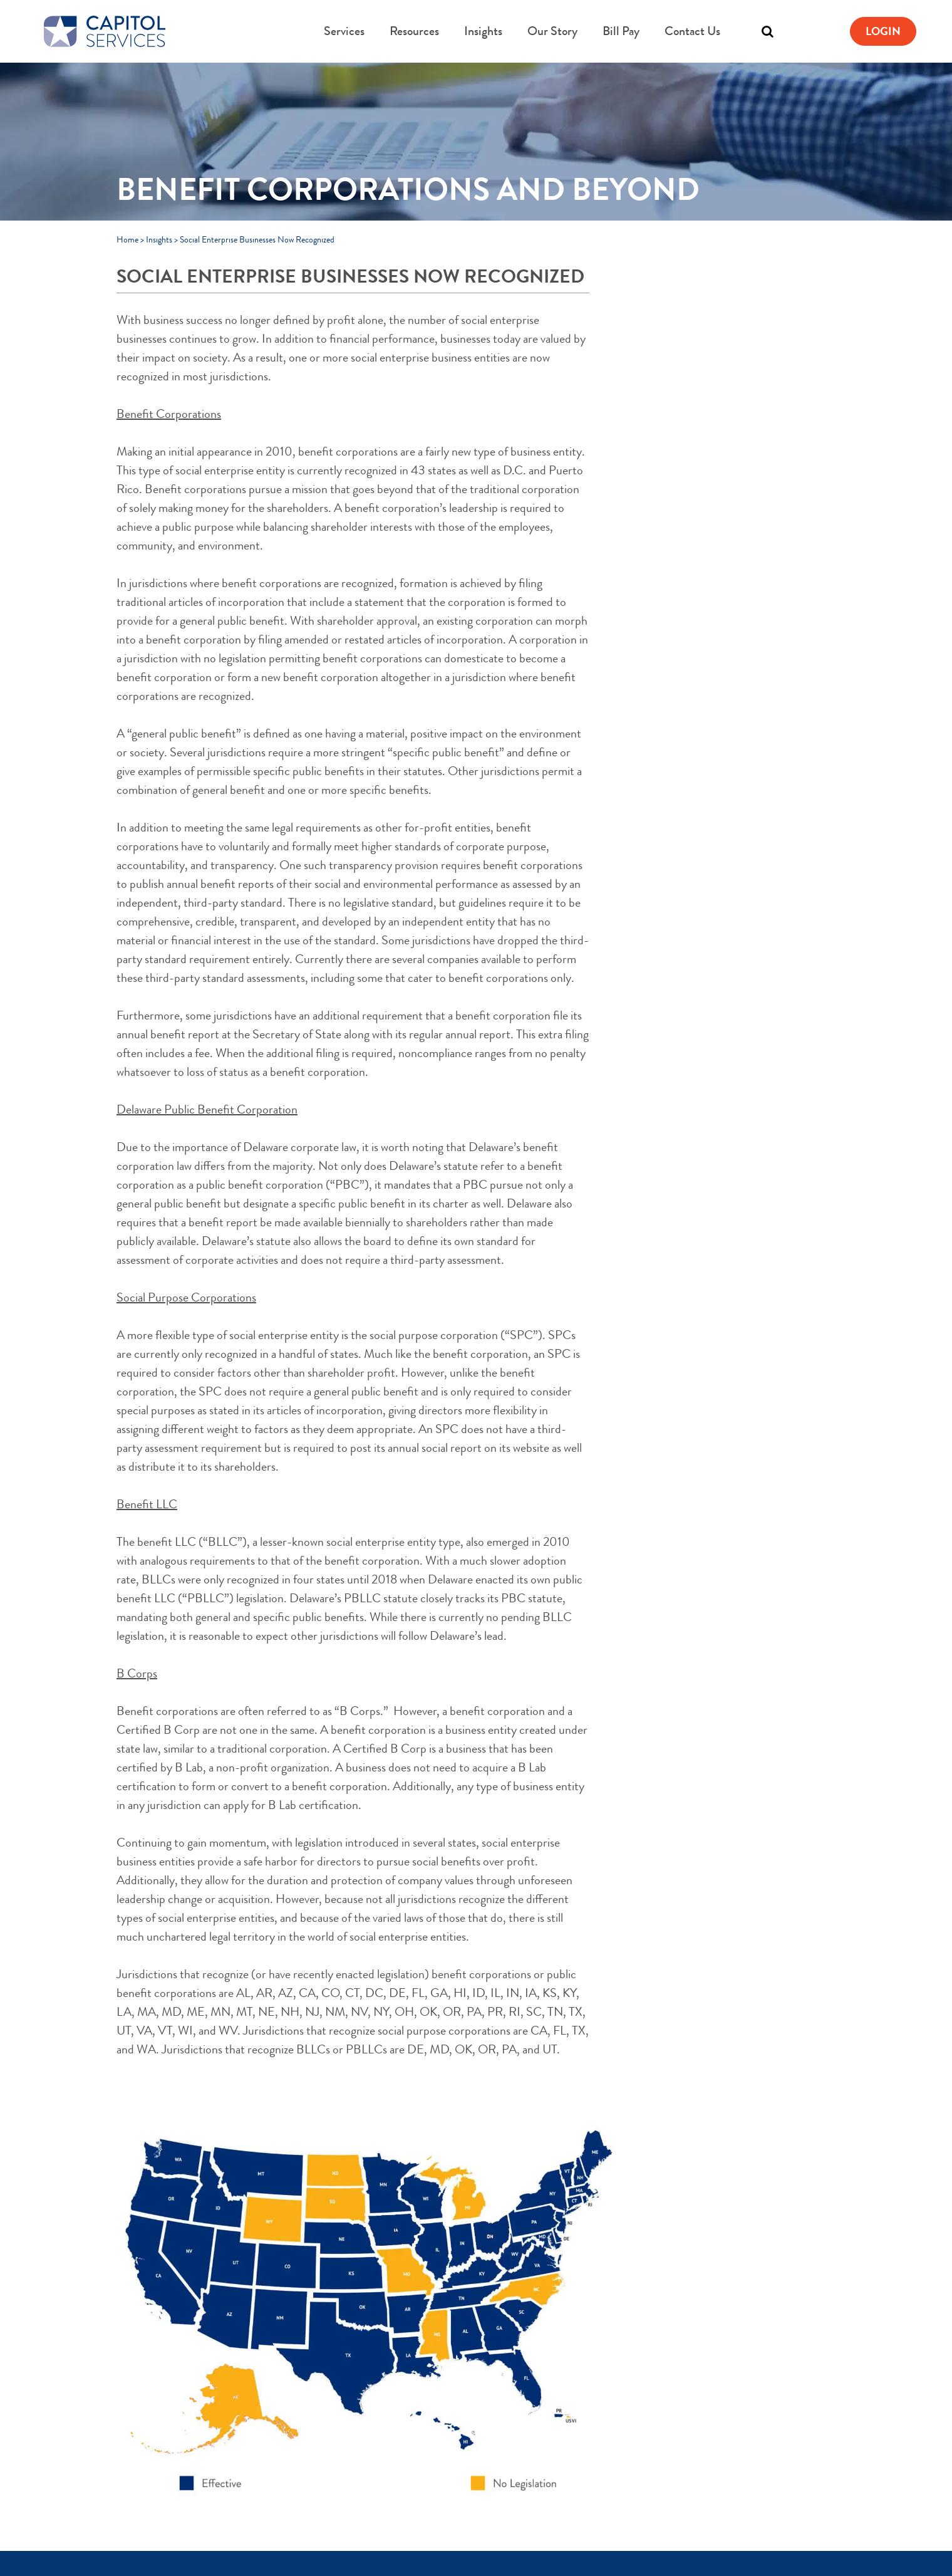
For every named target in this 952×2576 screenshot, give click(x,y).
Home (127, 239)
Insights (483, 31)
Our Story (552, 31)
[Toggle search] (767, 31)
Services (344, 31)
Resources (414, 31)
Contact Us (692, 31)
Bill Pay (621, 31)
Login (883, 31)
